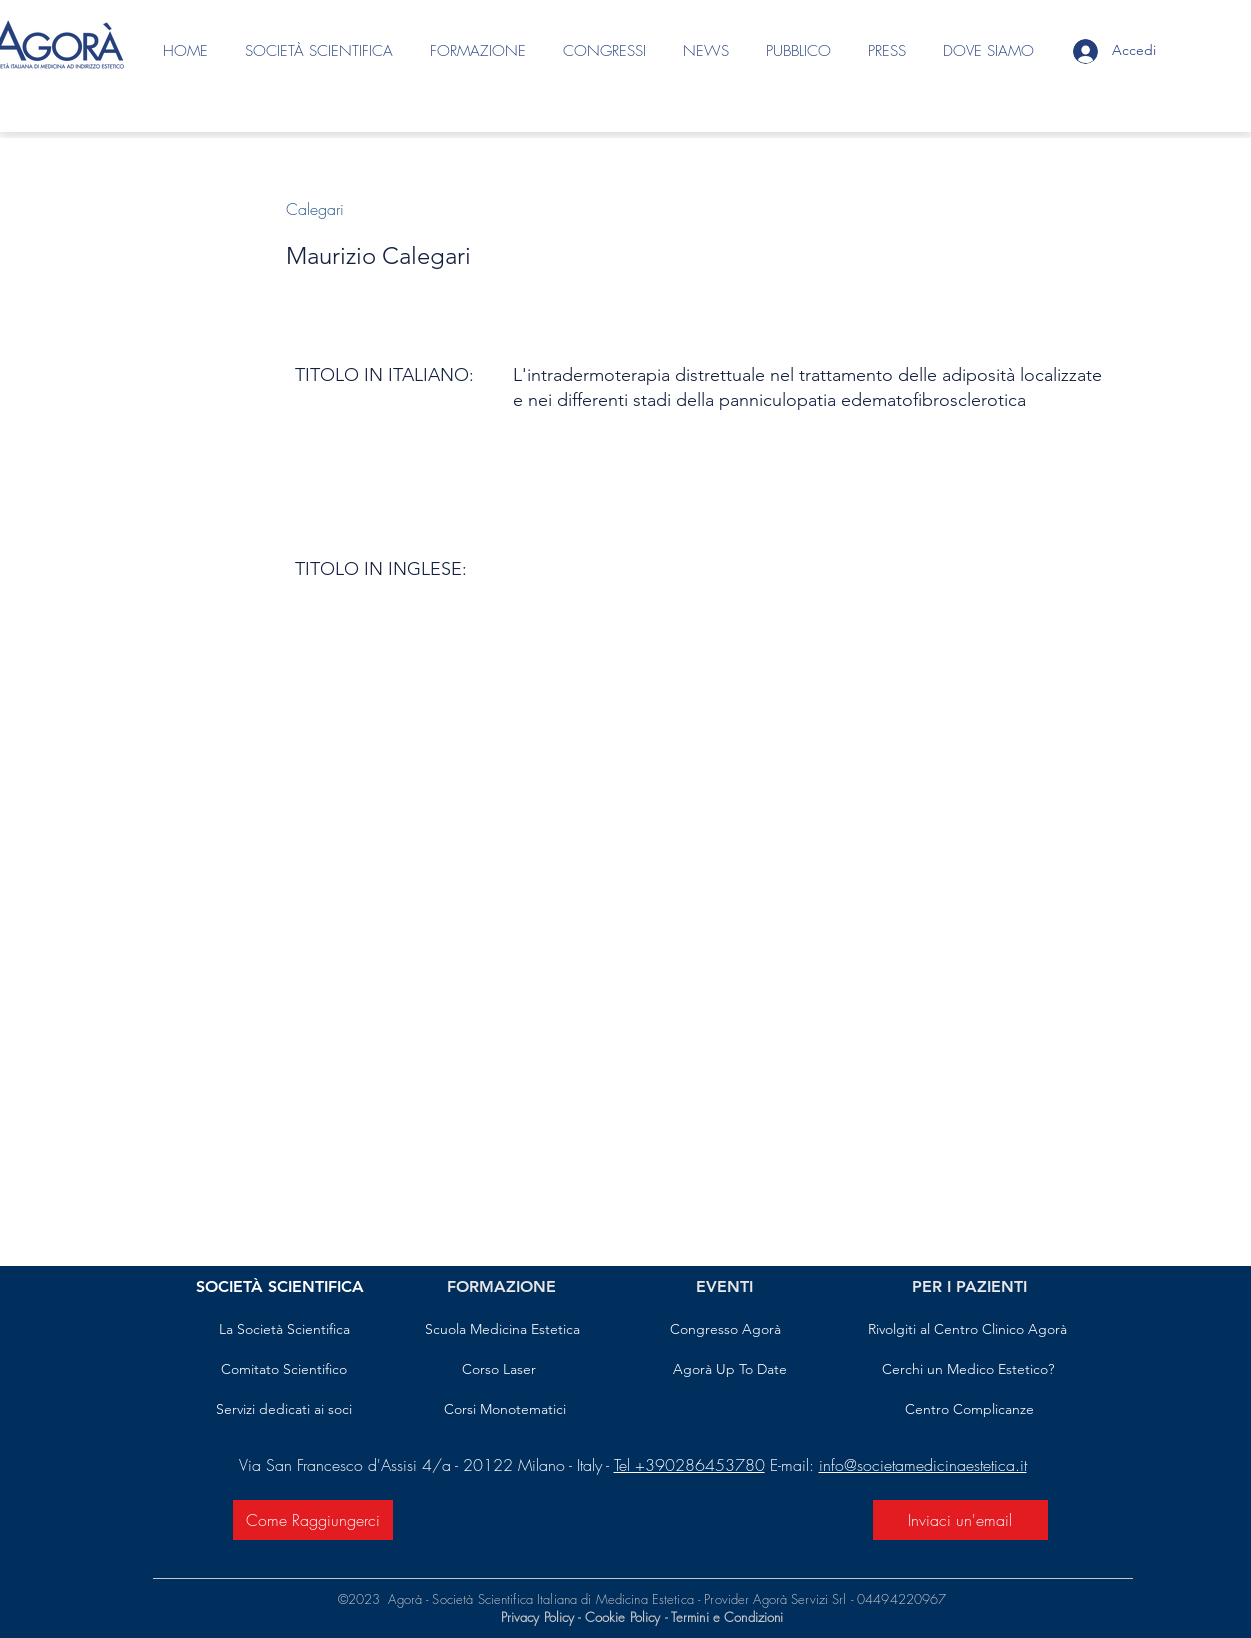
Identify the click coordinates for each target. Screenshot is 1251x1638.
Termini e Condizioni (727, 1617)
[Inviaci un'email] (960, 1520)
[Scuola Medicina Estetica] (502, 1330)
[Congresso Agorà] (725, 1330)
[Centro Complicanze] (969, 1410)
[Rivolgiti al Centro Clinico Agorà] (968, 1330)
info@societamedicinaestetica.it (923, 1465)
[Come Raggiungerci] (313, 1520)
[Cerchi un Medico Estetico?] (968, 1370)
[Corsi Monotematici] (505, 1410)
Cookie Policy (625, 1617)
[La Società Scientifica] (284, 1330)
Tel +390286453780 (689, 1465)
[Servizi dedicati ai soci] (284, 1410)
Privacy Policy (538, 1617)
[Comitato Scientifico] (284, 1370)
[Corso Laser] (499, 1370)
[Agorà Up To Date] (730, 1370)
